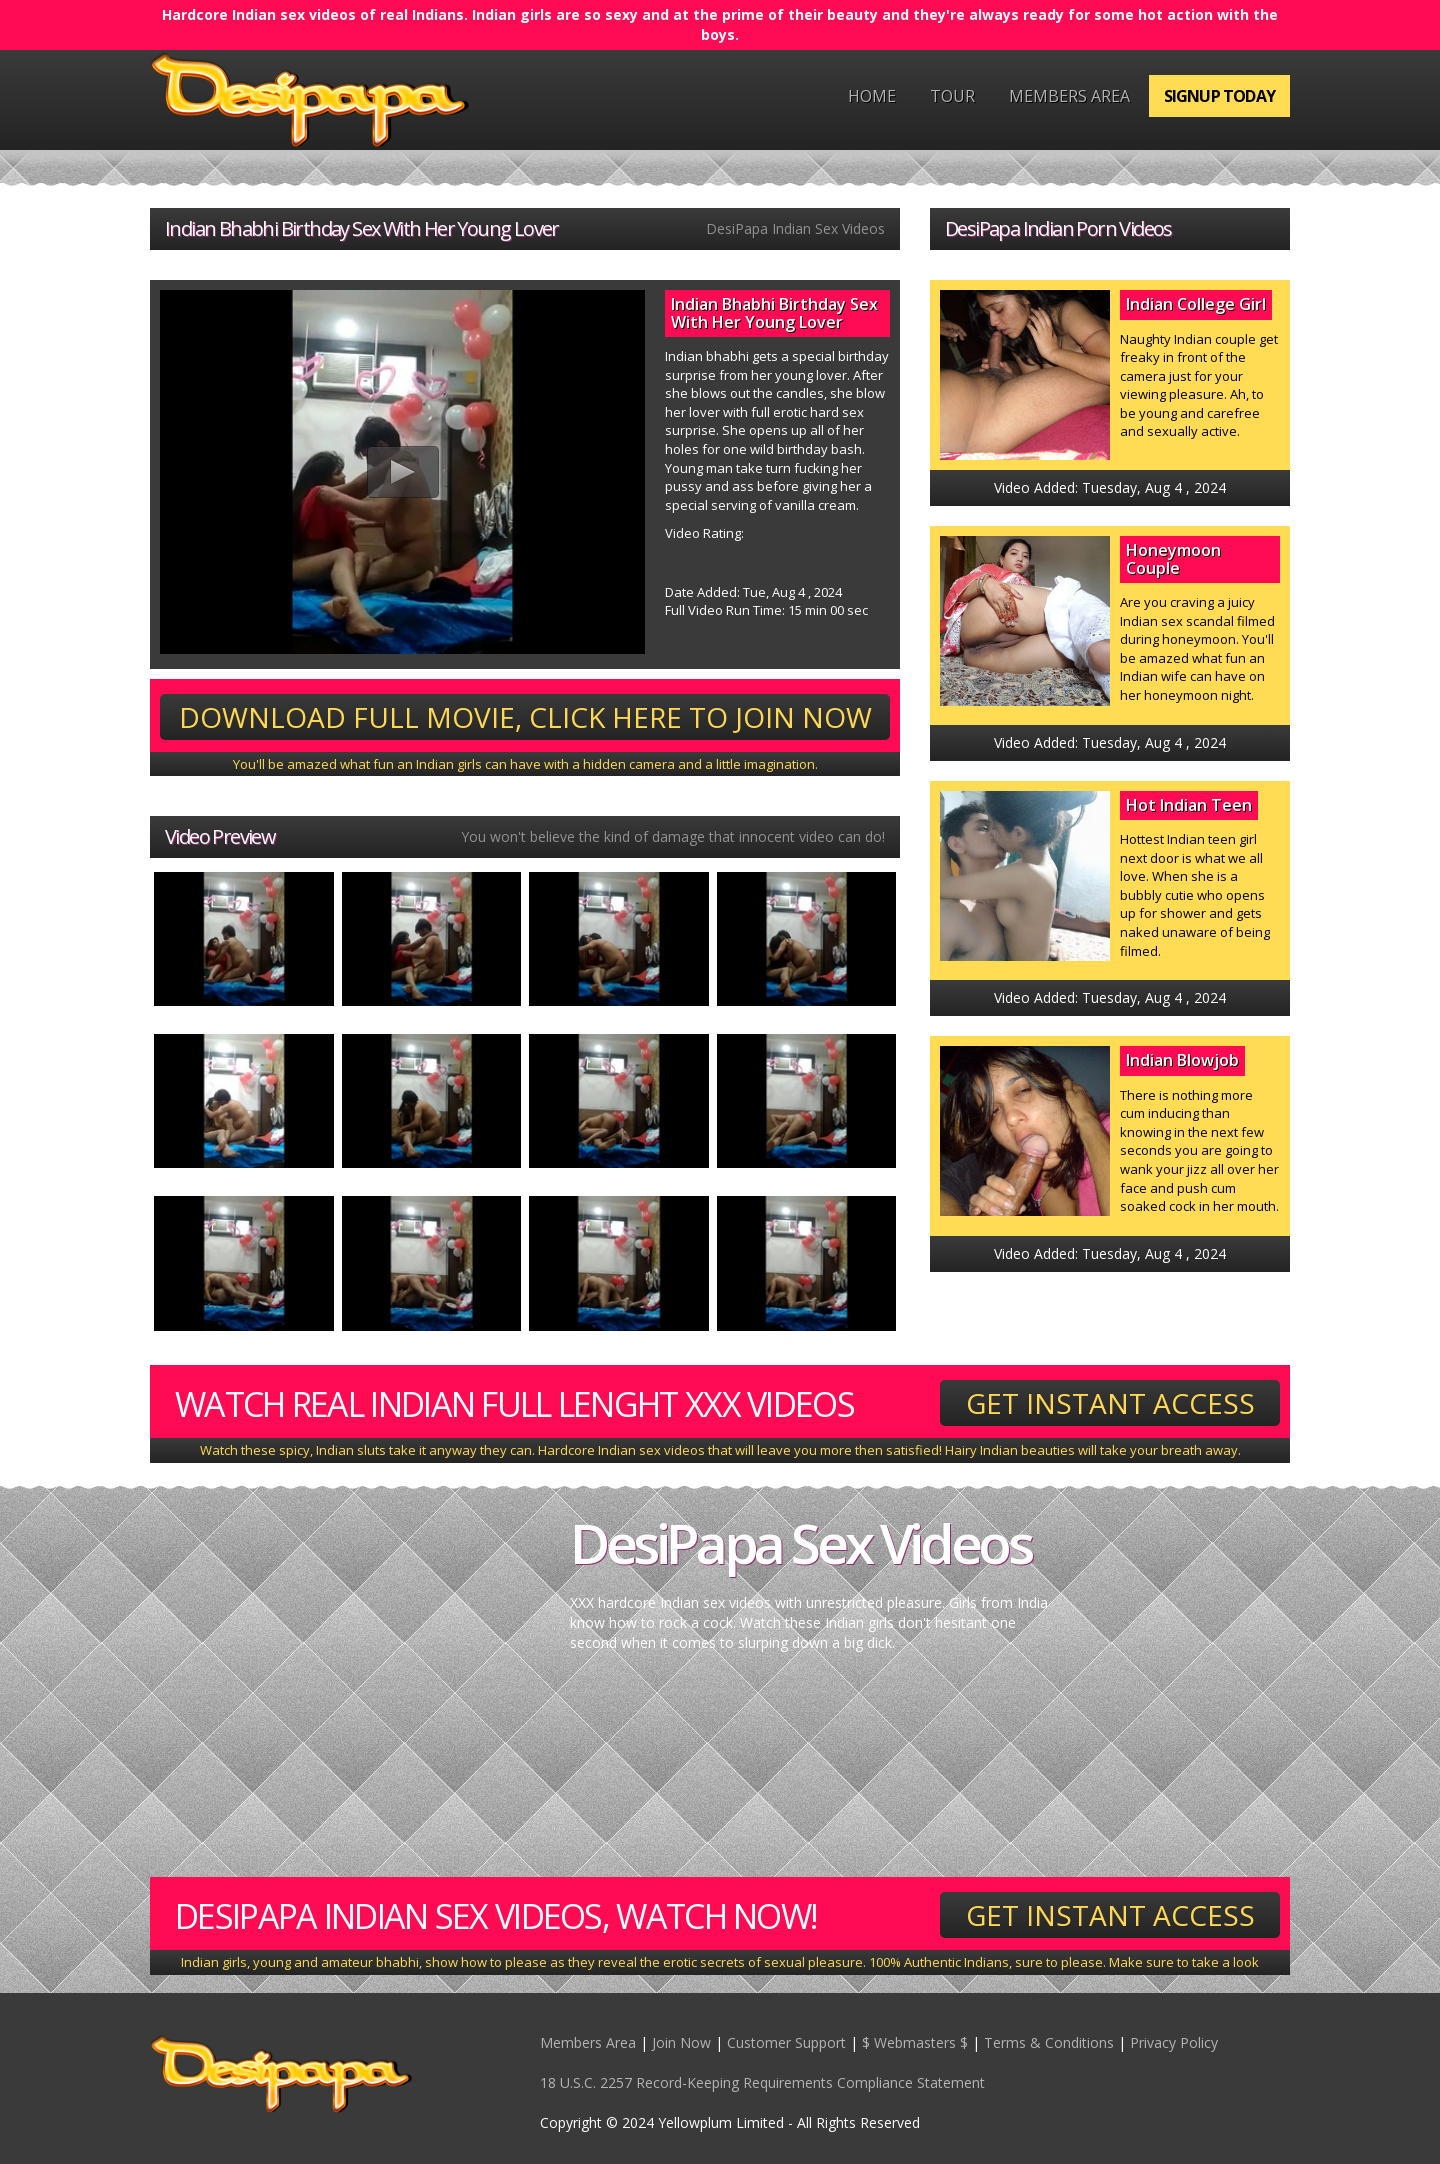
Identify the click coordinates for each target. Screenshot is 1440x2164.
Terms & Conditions (1049, 2042)
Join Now (681, 2042)
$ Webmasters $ (915, 2042)
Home (872, 96)
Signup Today (1219, 96)
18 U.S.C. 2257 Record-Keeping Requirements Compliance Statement (762, 2082)
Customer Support (786, 2042)
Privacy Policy (1174, 2042)
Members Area (1069, 96)
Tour (952, 96)
